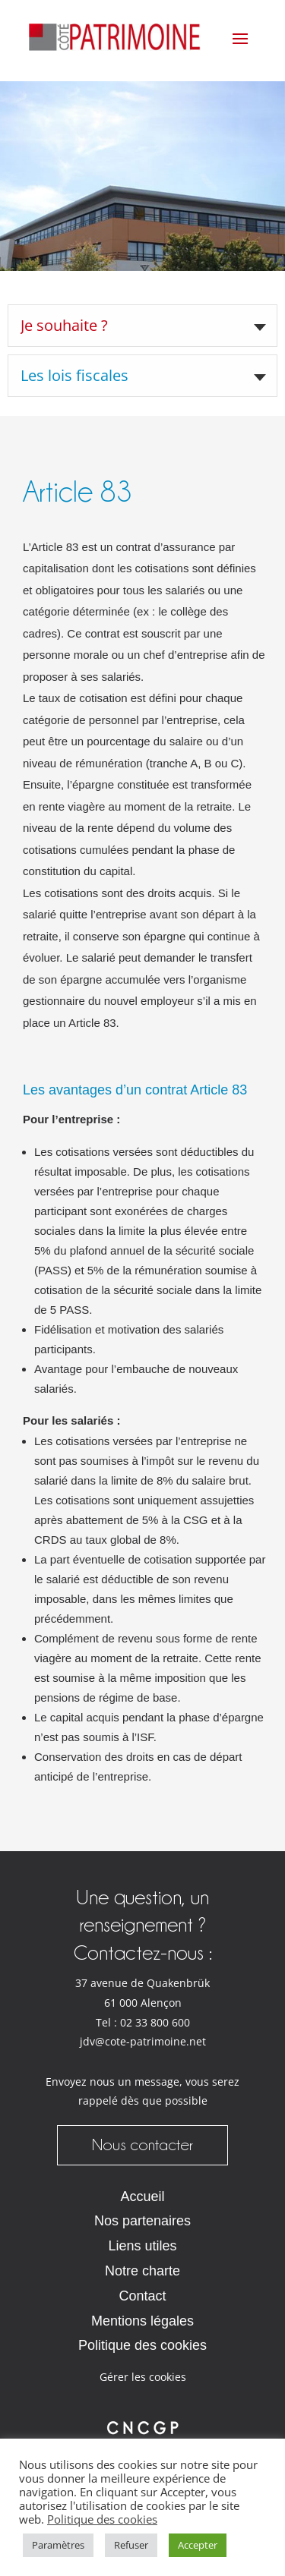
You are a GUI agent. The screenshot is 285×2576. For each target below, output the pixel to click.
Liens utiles (142, 2245)
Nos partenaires (142, 2220)
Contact (142, 2296)
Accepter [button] (197, 2545)
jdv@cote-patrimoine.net (143, 2042)
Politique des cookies (142, 2345)
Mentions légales (142, 2321)
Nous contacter (142, 2145)
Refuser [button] (131, 2545)
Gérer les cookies (143, 2377)
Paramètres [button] (58, 2545)
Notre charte (142, 2270)
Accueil (142, 2196)
